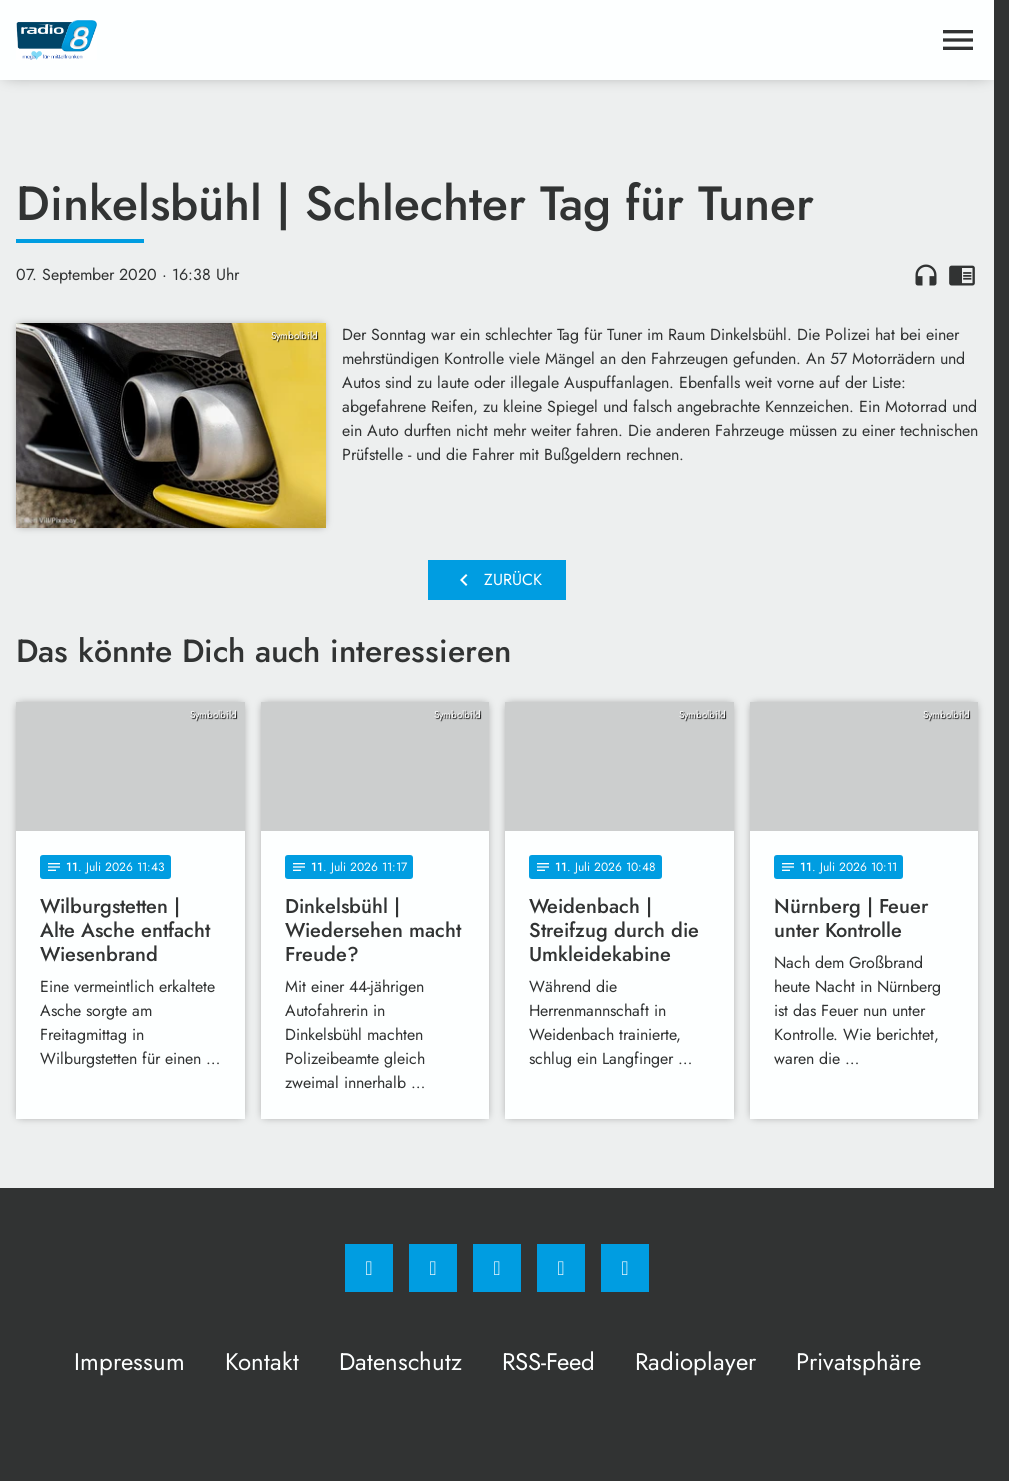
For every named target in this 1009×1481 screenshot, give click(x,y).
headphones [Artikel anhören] (926, 275)
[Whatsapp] (497, 1268)
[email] (625, 1268)
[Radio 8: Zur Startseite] (256, 40)
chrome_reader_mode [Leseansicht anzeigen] (962, 275)
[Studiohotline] (561, 1268)
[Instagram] (433, 1268)
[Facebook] (369, 1268)
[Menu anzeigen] (958, 40)
